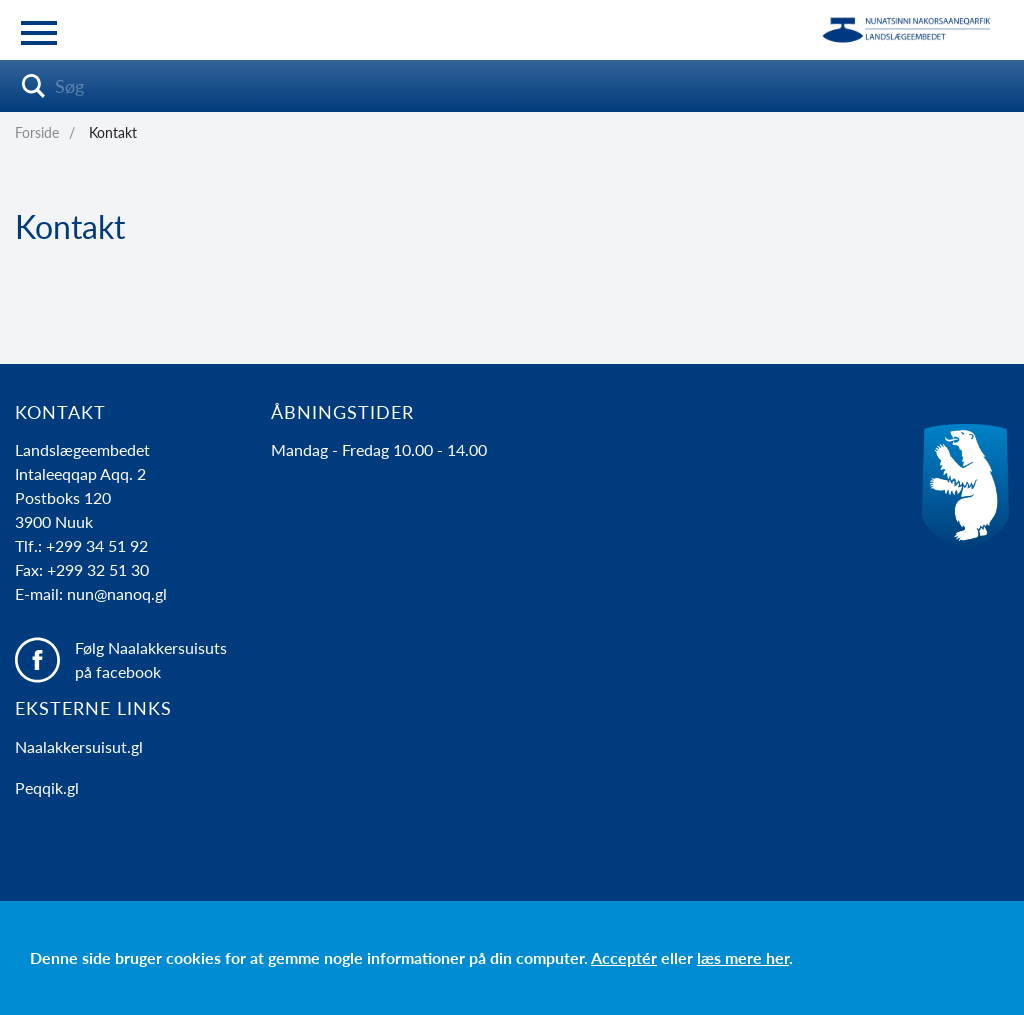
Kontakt (113, 132)
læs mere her (743, 957)
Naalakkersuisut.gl (79, 746)
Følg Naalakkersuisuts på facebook (151, 659)
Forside (37, 132)
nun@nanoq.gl (117, 593)
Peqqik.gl (47, 787)
